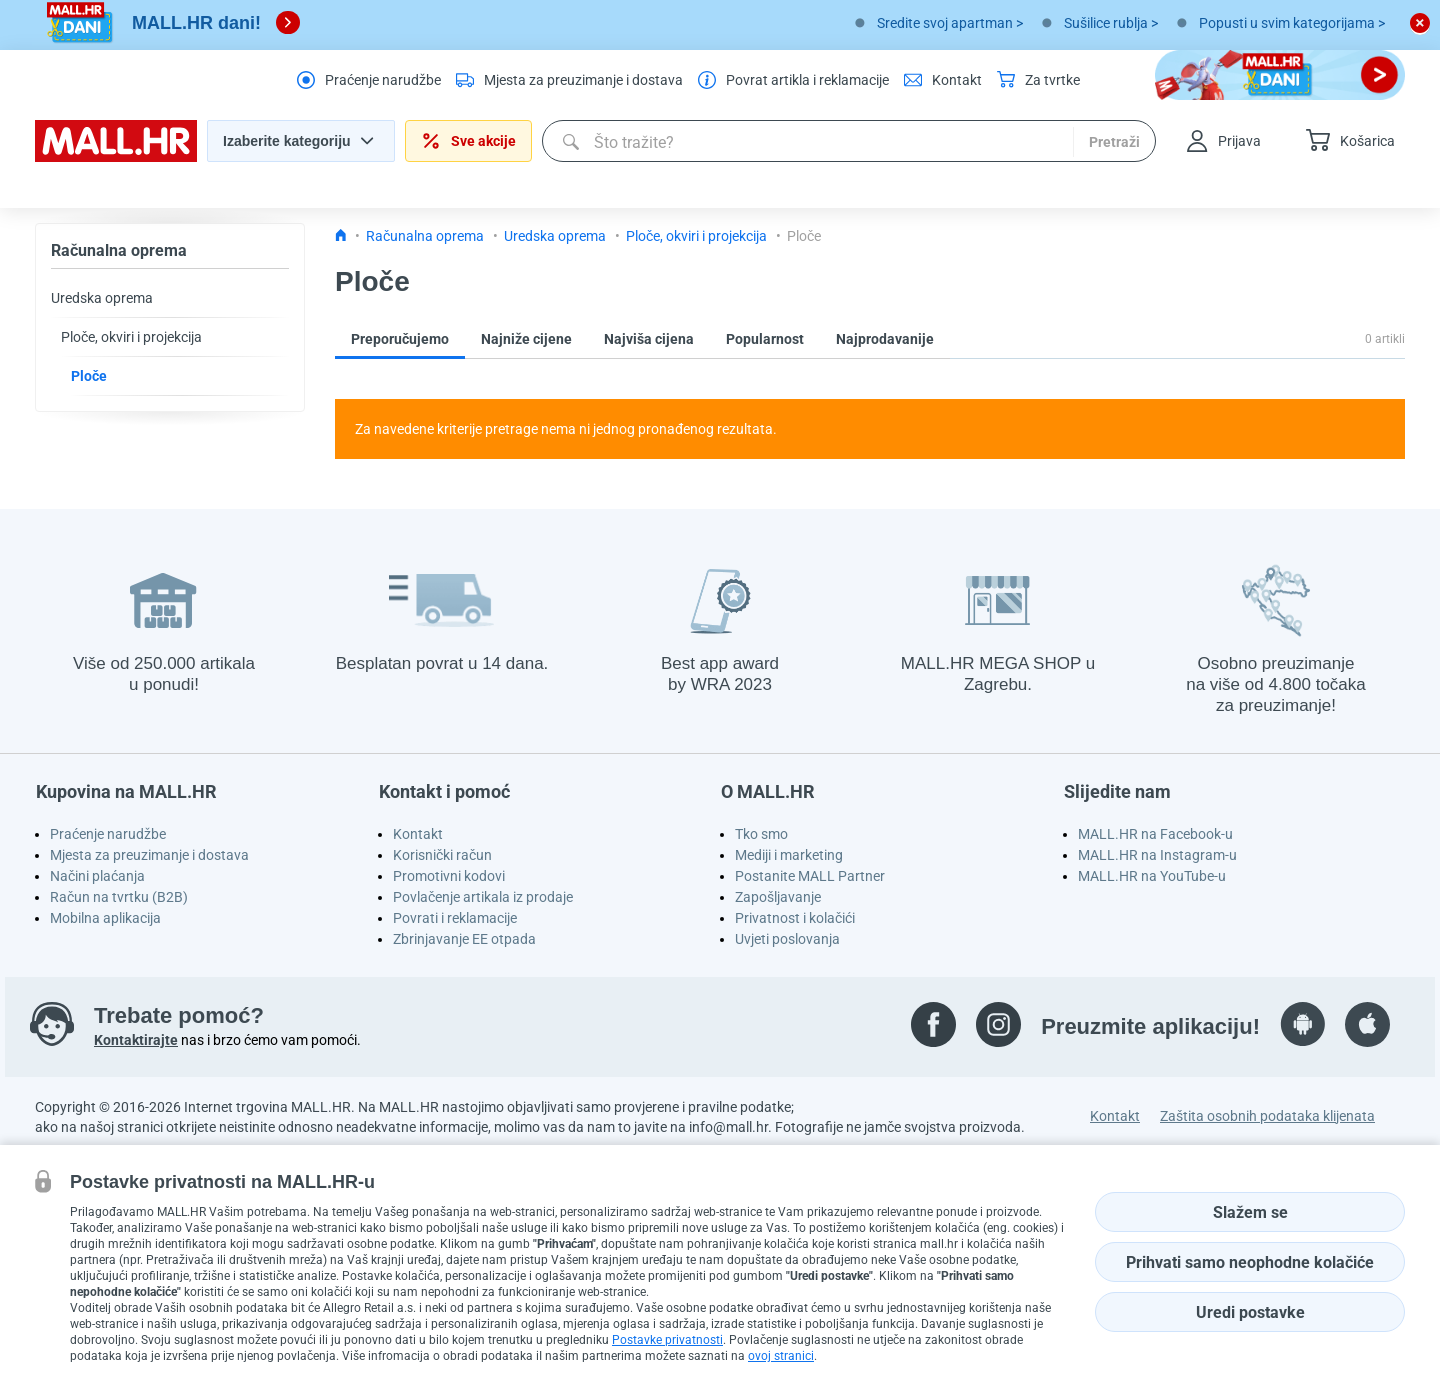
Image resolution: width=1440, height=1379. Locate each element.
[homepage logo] (116, 157)
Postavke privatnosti (667, 1340)
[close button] (1420, 23)
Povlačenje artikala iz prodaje (483, 897)
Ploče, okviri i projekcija (131, 337)
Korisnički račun (442, 855)
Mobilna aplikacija (105, 918)
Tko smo (761, 834)
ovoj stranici (781, 1356)
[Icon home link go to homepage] (341, 236)
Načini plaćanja (97, 876)
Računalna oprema (119, 250)
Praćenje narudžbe (108, 834)
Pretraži (1114, 142)
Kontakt (418, 834)
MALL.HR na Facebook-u (1155, 834)
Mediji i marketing (789, 855)
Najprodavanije (885, 339)
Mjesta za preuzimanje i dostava (149, 855)
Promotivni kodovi (449, 876)
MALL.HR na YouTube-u (1152, 876)
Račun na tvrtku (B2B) (119, 897)
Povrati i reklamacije (455, 918)
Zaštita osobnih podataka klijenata (1267, 1116)
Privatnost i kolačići (795, 918)
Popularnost (765, 339)
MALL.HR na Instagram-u (1157, 855)
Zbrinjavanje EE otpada (464, 939)
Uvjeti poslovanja (787, 939)
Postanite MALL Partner (810, 876)
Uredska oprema (102, 298)
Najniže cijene (526, 339)
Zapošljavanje (778, 897)
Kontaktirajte (136, 1040)
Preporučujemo (400, 339)
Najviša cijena (649, 339)
